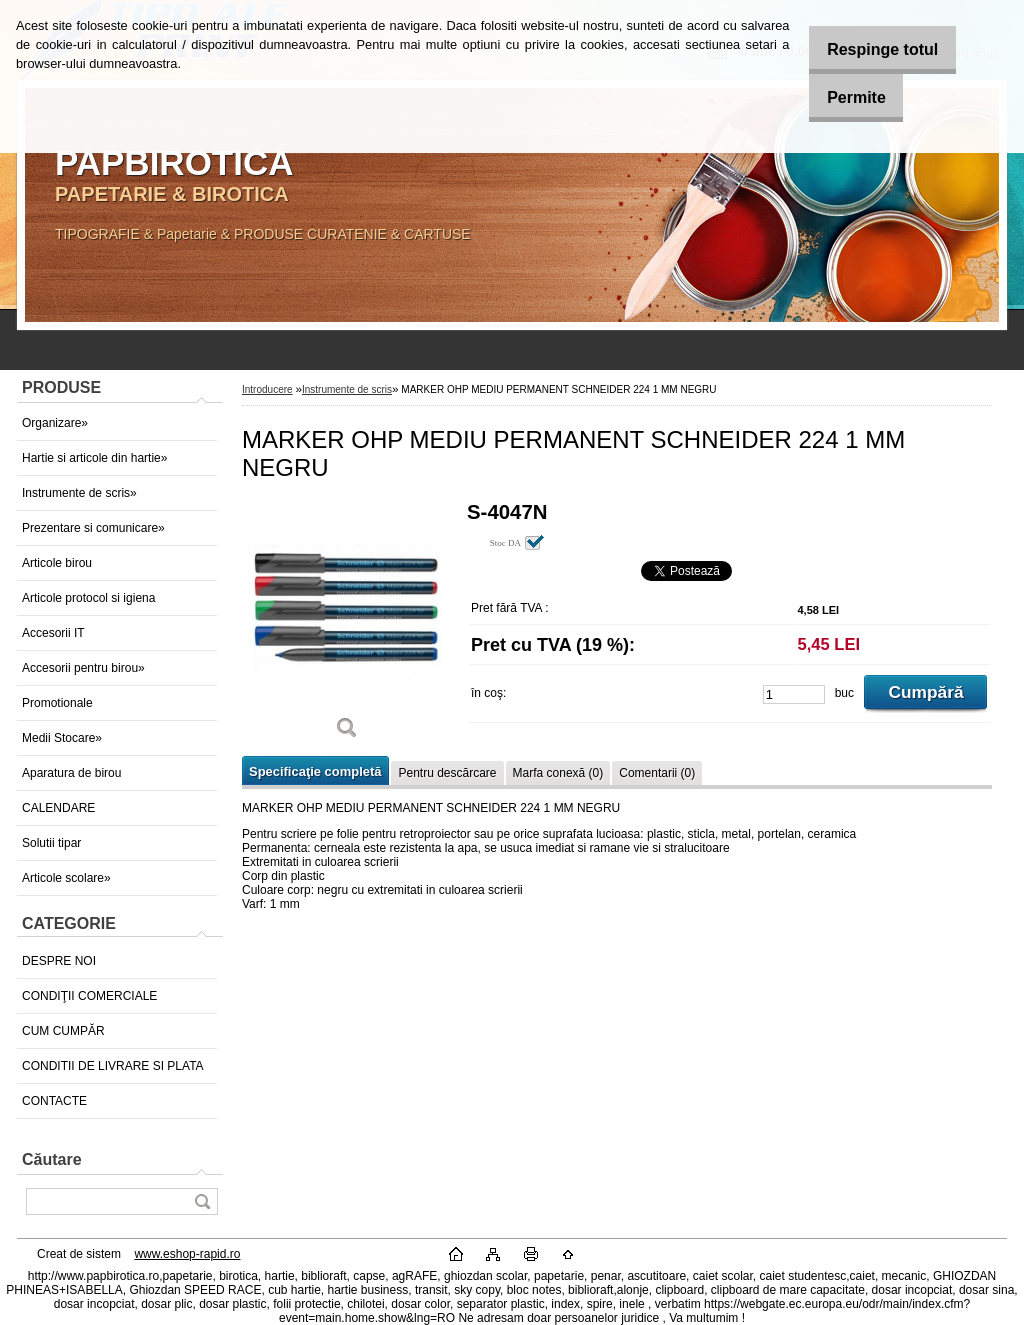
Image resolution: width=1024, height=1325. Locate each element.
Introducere (267, 389)
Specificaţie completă (315, 771)
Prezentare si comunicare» (93, 528)
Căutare (52, 1159)
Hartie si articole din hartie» (94, 458)
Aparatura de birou (71, 773)
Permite (844, 97)
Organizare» (55, 423)
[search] (202, 1201)
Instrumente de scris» (79, 493)
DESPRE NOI (59, 961)
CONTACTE (54, 1101)
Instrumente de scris (347, 389)
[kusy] (794, 694)
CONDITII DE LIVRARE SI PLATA (113, 1066)
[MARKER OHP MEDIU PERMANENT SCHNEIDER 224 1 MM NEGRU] (347, 627)
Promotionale (57, 703)
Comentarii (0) (657, 773)
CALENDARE (58, 808)
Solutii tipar (51, 843)
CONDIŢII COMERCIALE (89, 996)
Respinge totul (870, 49)
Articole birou (57, 563)
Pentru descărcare (447, 773)
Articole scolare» (66, 878)
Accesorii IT (53, 633)
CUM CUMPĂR (63, 1031)
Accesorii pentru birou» (83, 668)
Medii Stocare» (62, 738)
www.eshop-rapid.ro (187, 1254)
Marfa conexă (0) (558, 773)
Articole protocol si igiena (88, 598)
